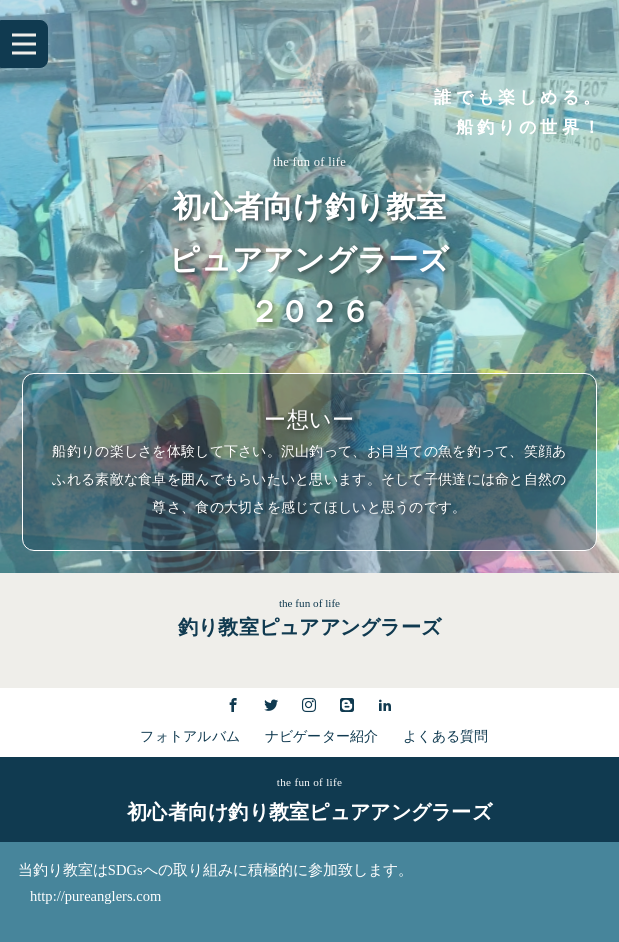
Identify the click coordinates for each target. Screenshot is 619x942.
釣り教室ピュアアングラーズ (310, 627)
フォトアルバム (190, 736)
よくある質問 (446, 736)
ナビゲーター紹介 (322, 736)
